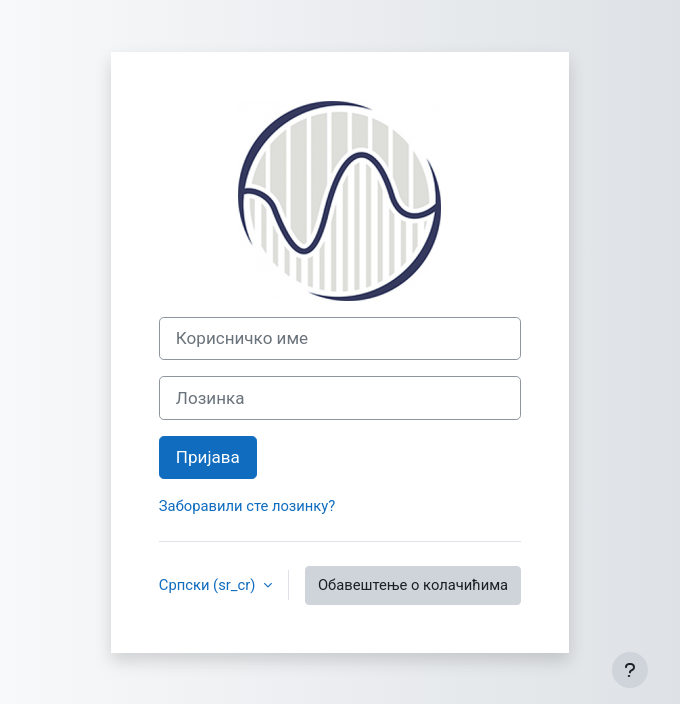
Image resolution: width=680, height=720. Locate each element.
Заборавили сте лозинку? (247, 506)
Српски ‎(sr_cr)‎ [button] (209, 585)
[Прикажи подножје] (630, 670)
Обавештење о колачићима (413, 585)
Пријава (208, 457)
